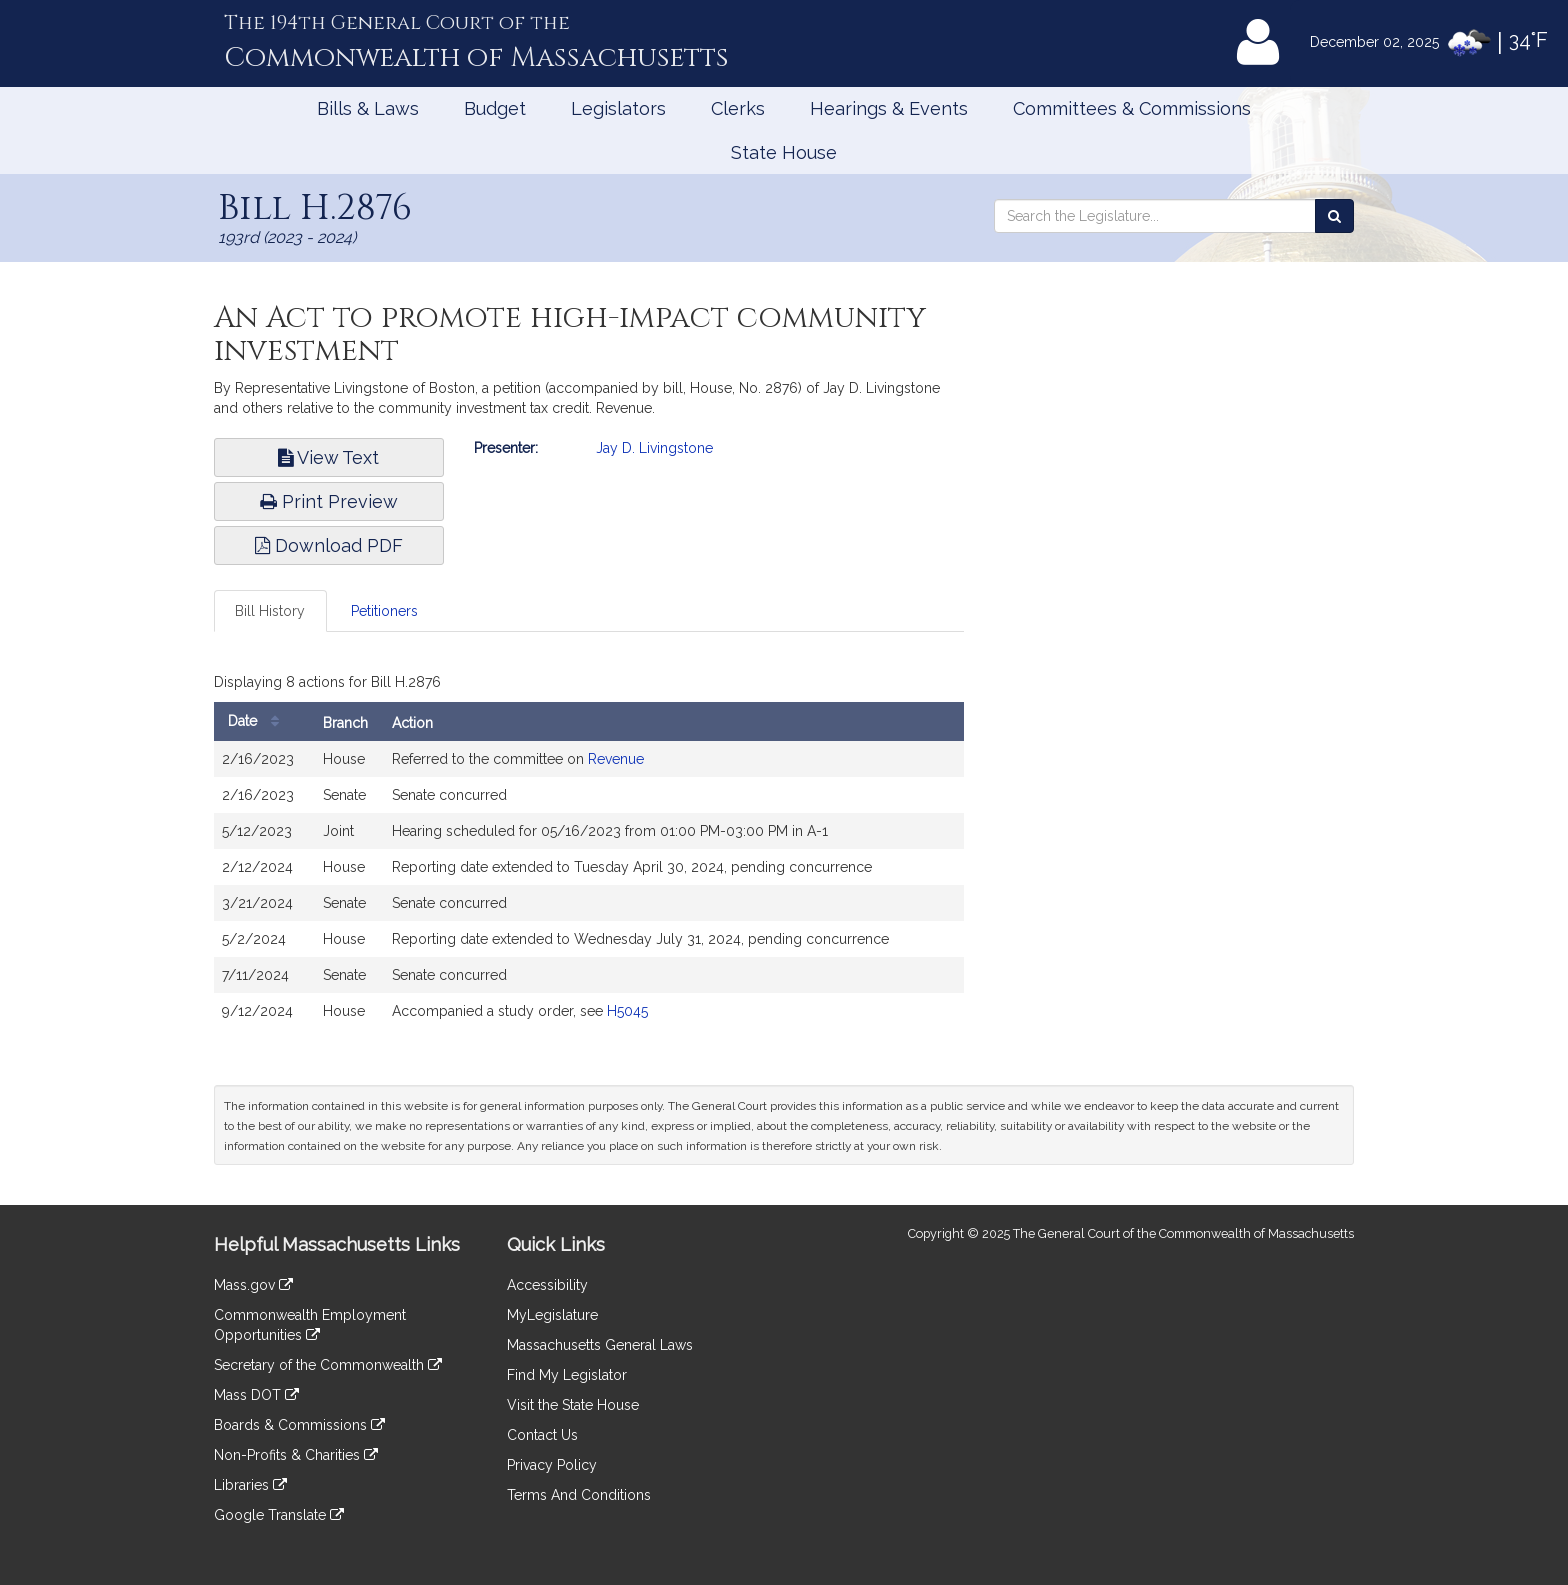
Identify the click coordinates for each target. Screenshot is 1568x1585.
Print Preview (329, 501)
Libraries (250, 1485)
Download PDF (329, 545)
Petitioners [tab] (384, 611)
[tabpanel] (589, 853)
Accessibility (547, 1285)
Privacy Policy (552, 1465)
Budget (495, 108)
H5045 (627, 1011)
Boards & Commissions (299, 1425)
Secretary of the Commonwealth (328, 1365)
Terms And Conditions (579, 1495)
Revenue (616, 759)
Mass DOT (256, 1395)
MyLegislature (552, 1315)
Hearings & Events (889, 108)
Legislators (618, 108)
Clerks (738, 108)
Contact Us (542, 1435)
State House (784, 152)
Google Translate (279, 1515)
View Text (328, 457)
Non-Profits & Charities (296, 1455)
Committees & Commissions (1132, 108)
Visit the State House (573, 1405)
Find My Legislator (567, 1375)
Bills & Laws (368, 108)
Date (258, 721)
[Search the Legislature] (1334, 216)
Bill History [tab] (270, 611)
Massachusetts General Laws (600, 1345)
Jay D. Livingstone (654, 448)
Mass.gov (253, 1285)
